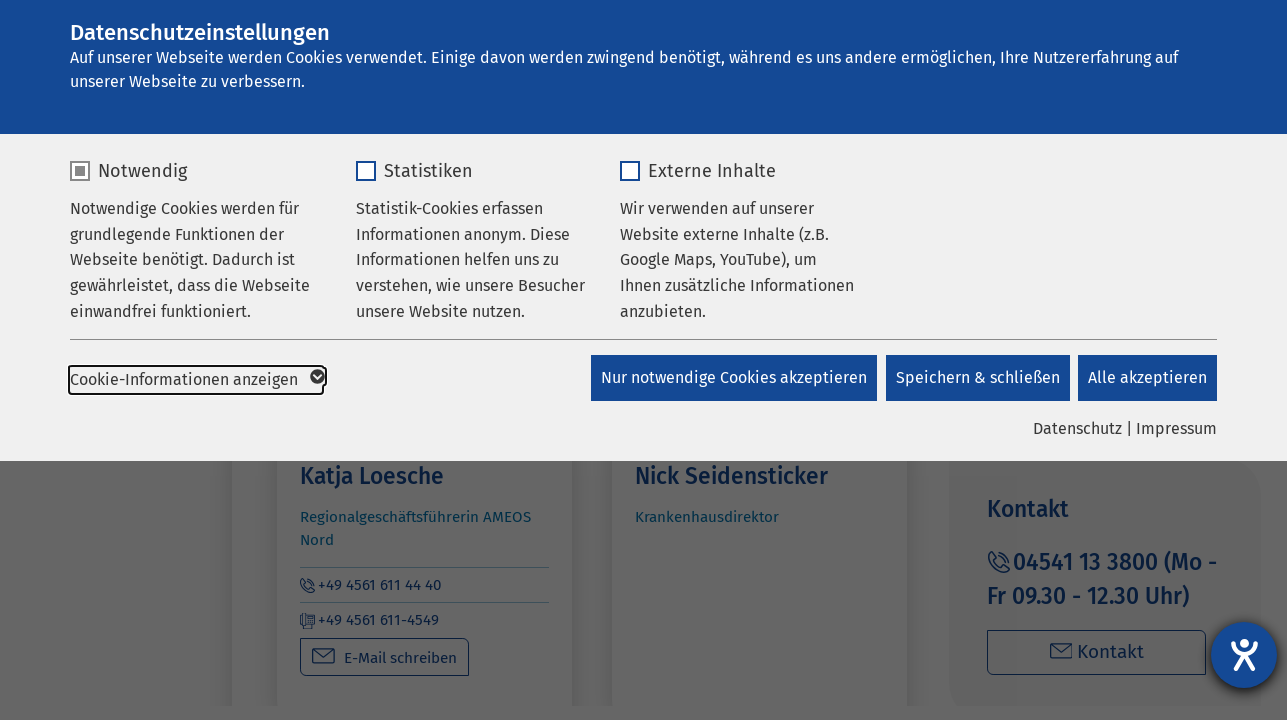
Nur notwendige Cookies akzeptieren (731, 377)
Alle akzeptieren (1147, 377)
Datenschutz (1077, 428)
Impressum (1176, 428)
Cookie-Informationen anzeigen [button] (196, 380)
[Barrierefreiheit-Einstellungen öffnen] (1244, 655)
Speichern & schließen (976, 377)
